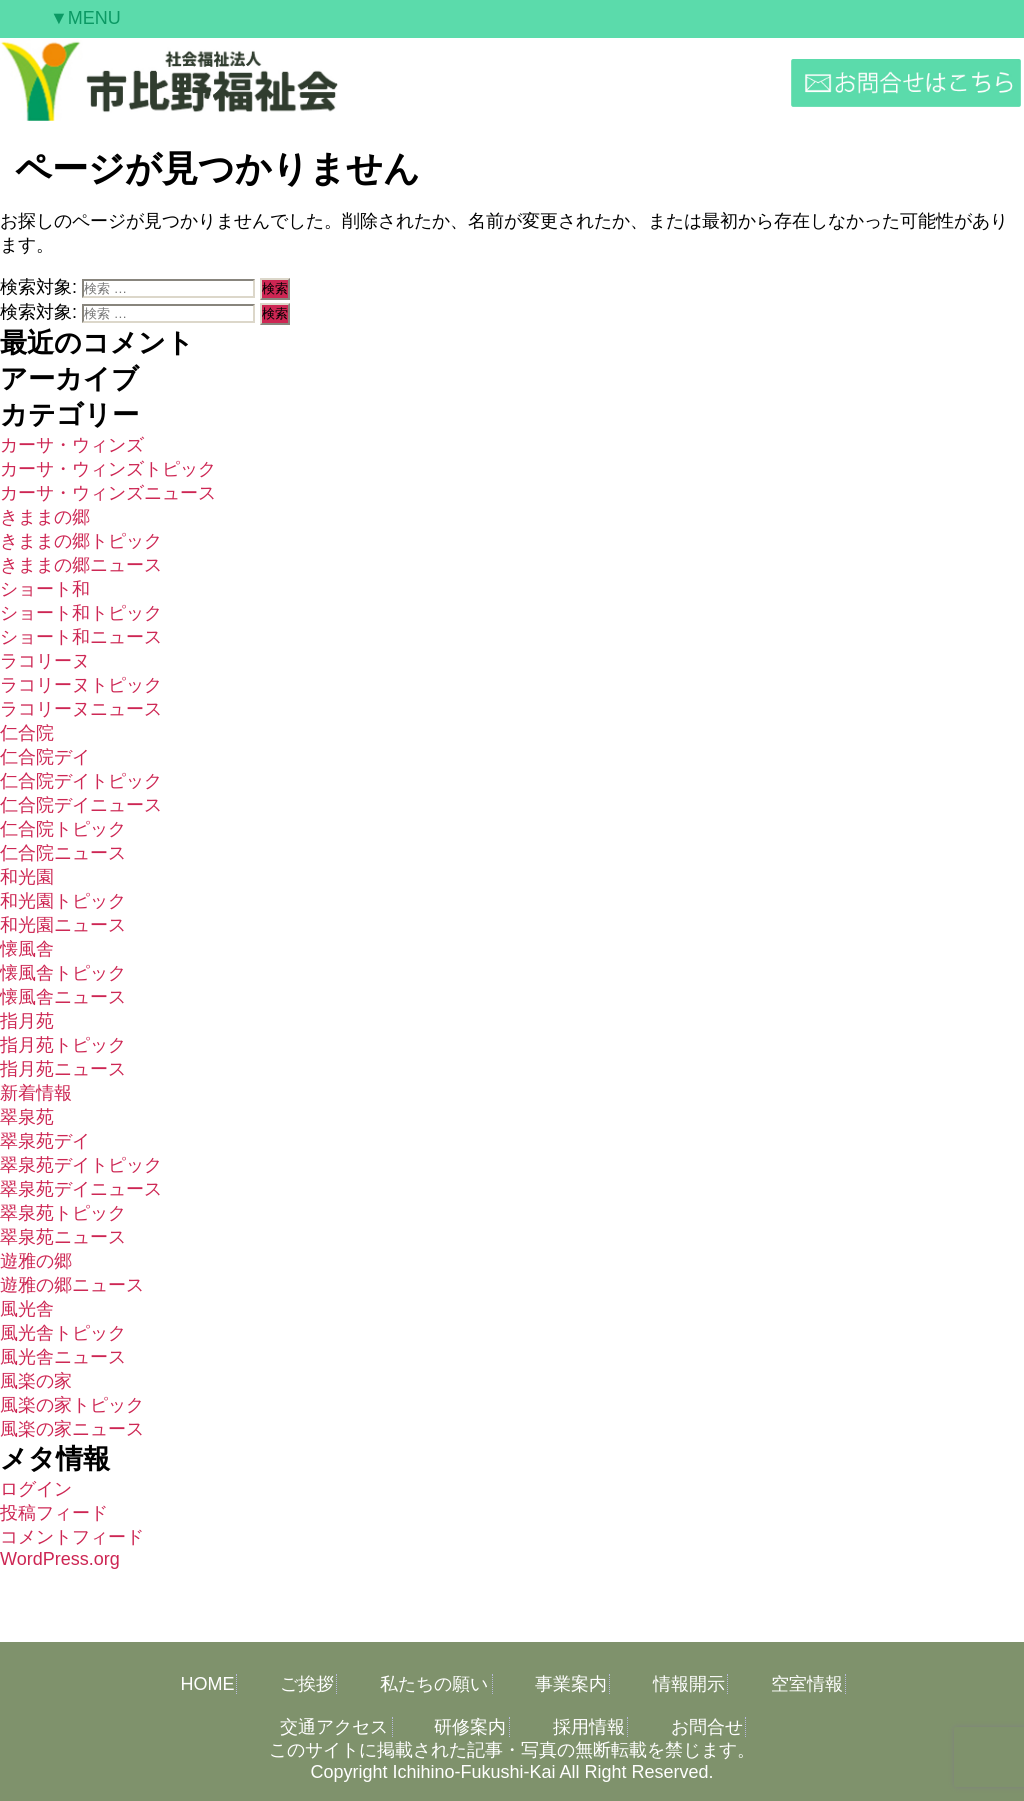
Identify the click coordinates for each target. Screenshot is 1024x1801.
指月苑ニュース (63, 1069)
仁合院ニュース (63, 853)
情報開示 (689, 1684)
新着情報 (36, 1093)
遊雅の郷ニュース (72, 1285)
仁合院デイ (45, 757)
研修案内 (470, 1727)
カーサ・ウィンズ (72, 445)
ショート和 (45, 589)
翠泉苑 (27, 1117)
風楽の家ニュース (72, 1429)
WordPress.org (60, 1559)
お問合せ (707, 1727)
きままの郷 (45, 517)
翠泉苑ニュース (63, 1237)
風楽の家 (36, 1381)
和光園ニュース (63, 925)
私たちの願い (434, 1684)
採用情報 (589, 1727)
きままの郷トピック (81, 541)
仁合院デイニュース (81, 805)
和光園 (27, 877)
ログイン (36, 1489)
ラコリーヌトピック (81, 685)
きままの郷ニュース (81, 565)
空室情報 (807, 1684)
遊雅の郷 (36, 1261)
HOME (207, 1684)
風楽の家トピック (72, 1405)
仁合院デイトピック (81, 781)
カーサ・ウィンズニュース (108, 493)
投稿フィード (54, 1513)
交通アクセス (334, 1727)
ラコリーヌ (45, 661)
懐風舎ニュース (63, 997)
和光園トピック (63, 901)
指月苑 (27, 1021)
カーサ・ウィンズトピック (108, 469)
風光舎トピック (63, 1333)
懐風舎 (27, 949)
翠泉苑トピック (63, 1213)
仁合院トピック (63, 829)
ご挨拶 (307, 1684)
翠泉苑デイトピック (81, 1165)
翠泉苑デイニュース (81, 1189)
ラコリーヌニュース (81, 709)
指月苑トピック (63, 1045)
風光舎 (27, 1309)
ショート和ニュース (81, 637)
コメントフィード (72, 1537)
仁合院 (27, 733)
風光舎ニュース (63, 1357)
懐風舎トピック (63, 973)
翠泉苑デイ (45, 1141)
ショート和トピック (81, 613)
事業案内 (571, 1684)
